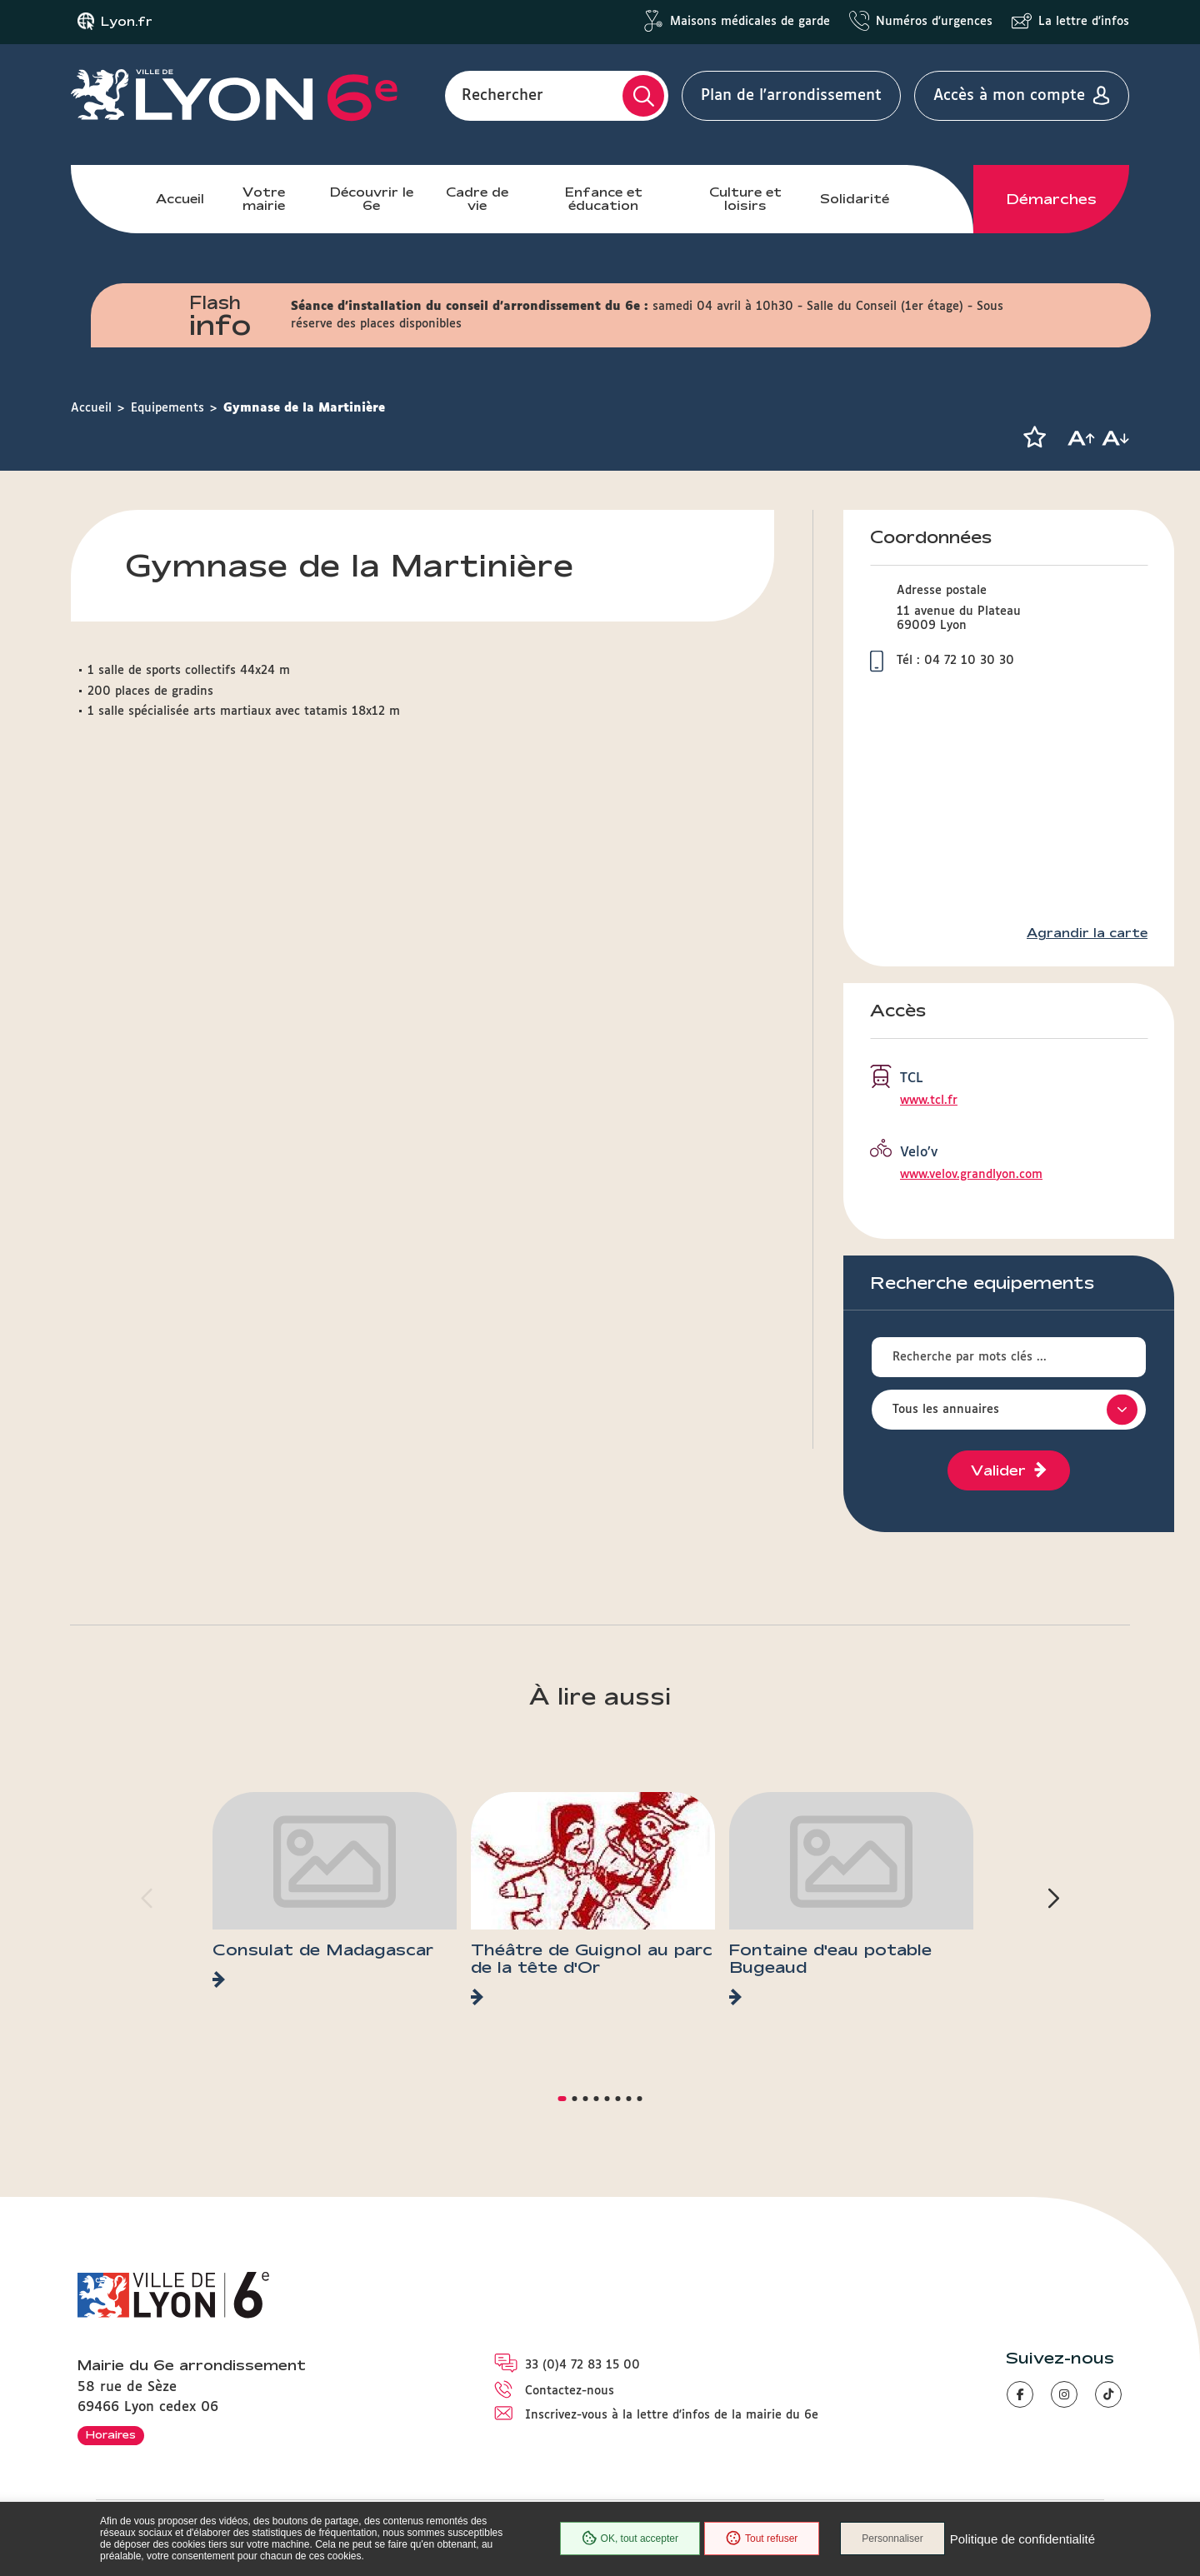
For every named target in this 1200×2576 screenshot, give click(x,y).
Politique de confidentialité (1022, 2539)
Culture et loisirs (745, 198)
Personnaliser (892, 2538)
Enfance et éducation (603, 198)
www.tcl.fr (929, 1100)
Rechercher (502, 95)
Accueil (180, 199)
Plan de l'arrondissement (791, 95)
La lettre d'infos (1083, 21)
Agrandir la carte (1087, 933)
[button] (1034, 437)
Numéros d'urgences (934, 21)
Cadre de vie (477, 198)
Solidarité (854, 199)
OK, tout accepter (630, 2538)
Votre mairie (263, 198)
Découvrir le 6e (371, 198)
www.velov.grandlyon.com (971, 1175)
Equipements (167, 408)
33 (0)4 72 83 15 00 (582, 2365)
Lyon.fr (126, 21)
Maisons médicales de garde (750, 21)
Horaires (111, 2434)
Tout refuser (762, 2538)
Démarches (1052, 199)
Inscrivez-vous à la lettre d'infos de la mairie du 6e (671, 2415)
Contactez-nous (569, 2391)
